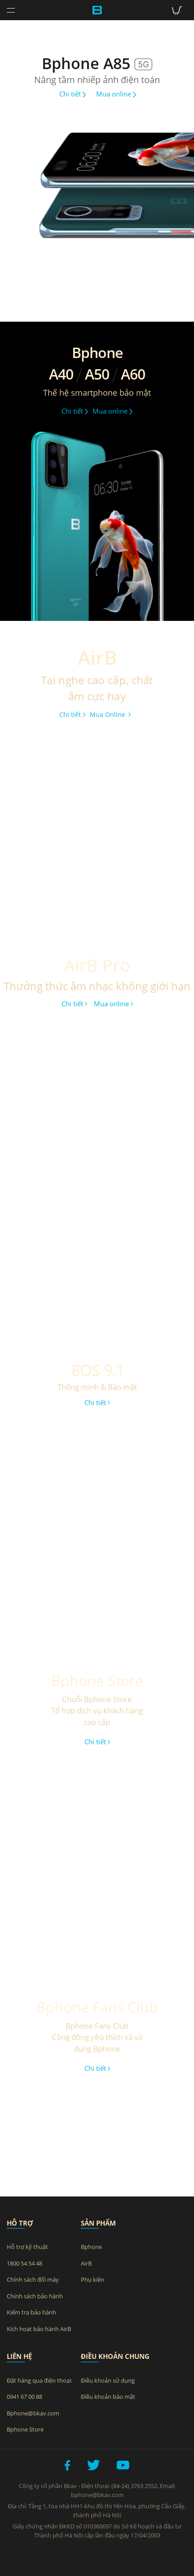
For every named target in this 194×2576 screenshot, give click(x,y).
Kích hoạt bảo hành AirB (39, 2329)
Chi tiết (72, 93)
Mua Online (110, 714)
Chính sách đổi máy (33, 2279)
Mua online (116, 93)
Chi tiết (72, 714)
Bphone (91, 2247)
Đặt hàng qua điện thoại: (39, 2380)
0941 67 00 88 (24, 2397)
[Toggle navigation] (11, 11)
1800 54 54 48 (24, 2263)
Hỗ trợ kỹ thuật (27, 2247)
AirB (86, 2263)
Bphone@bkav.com (33, 2413)
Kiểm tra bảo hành (31, 2312)
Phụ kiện (92, 2279)
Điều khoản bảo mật (108, 2397)
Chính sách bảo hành (35, 2296)
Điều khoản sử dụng (108, 2380)
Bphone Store (25, 2429)
